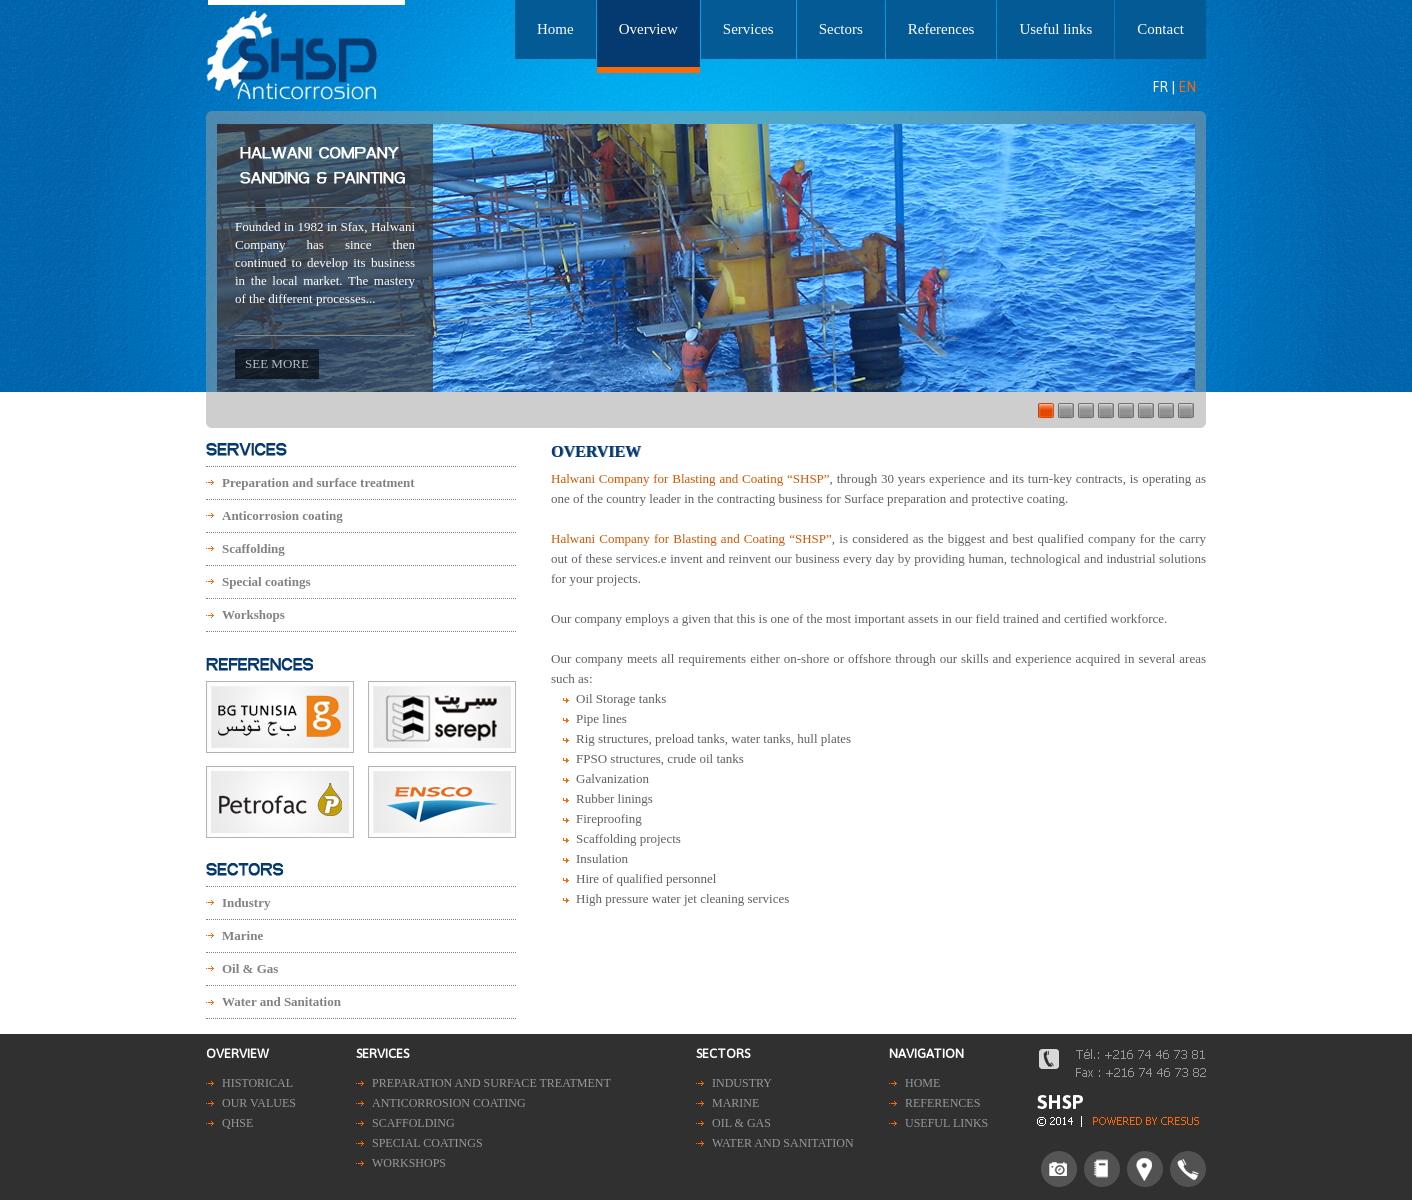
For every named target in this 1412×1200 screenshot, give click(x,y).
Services (748, 29)
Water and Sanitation (281, 1001)
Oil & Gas (250, 968)
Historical (257, 1083)
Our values (259, 1103)
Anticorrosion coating (282, 515)
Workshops (253, 614)
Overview (648, 29)
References (941, 29)
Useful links (1055, 29)
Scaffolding (253, 548)
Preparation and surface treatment (318, 482)
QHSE (237, 1123)
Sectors (841, 29)
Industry (246, 902)
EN (1187, 87)
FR (1160, 87)
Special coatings (266, 581)
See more (277, 363)
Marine (242, 935)
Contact (1160, 29)
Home (555, 29)
